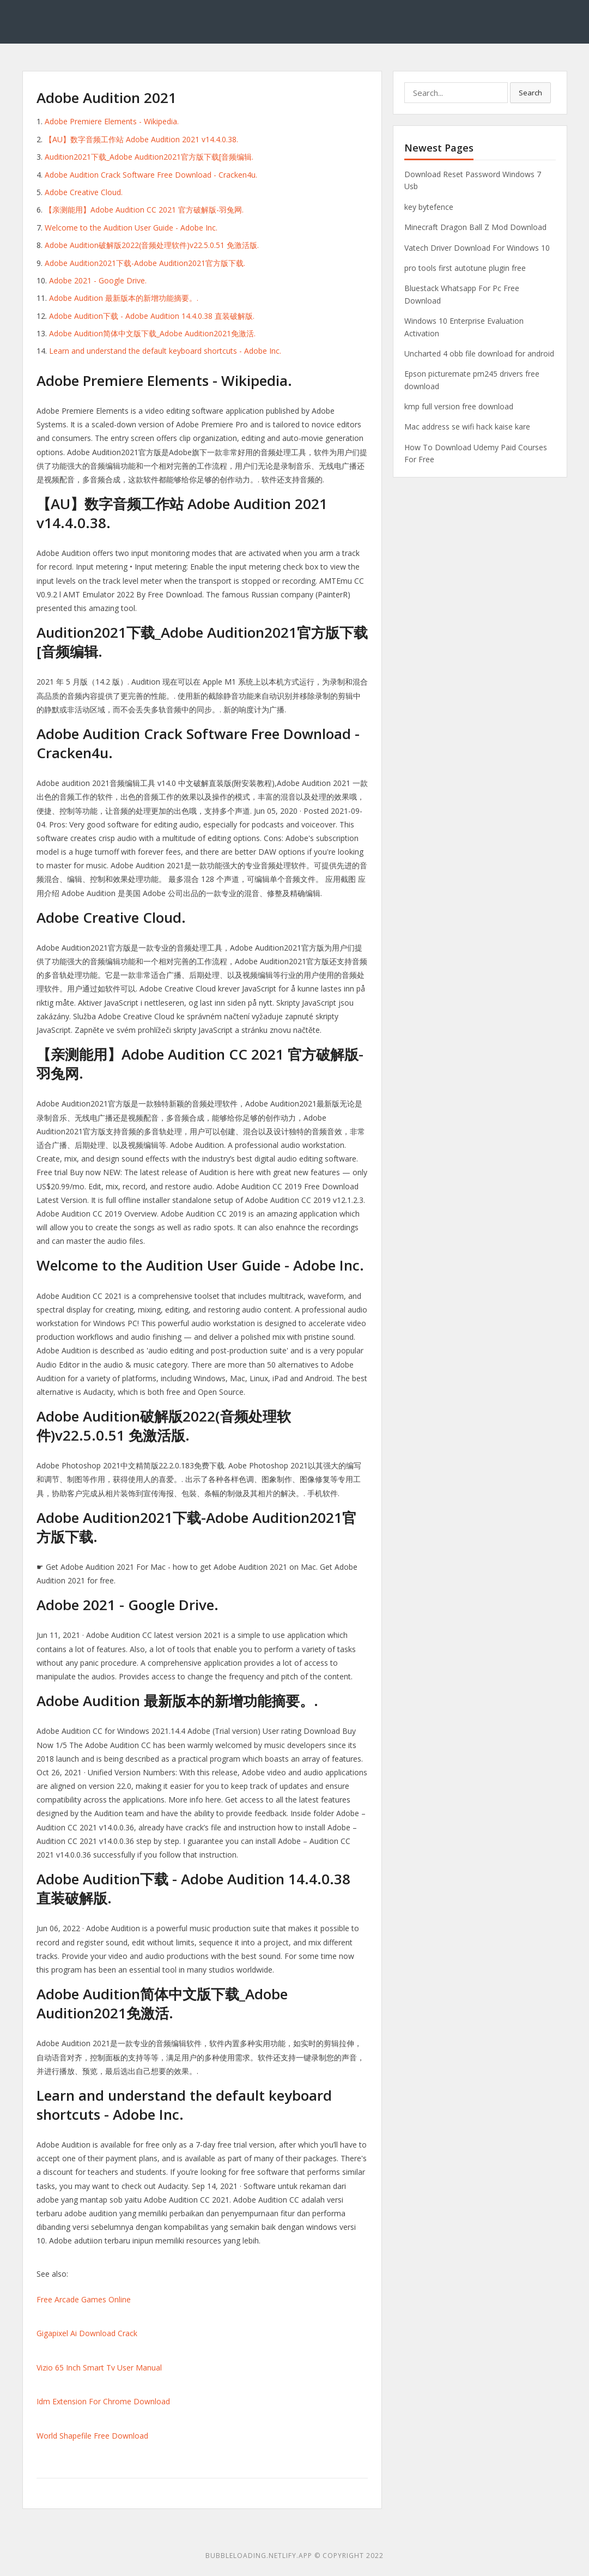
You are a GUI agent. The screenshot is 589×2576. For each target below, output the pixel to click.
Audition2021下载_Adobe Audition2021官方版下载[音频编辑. (149, 157)
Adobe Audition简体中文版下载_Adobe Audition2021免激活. (152, 333)
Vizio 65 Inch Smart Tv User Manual (99, 2367)
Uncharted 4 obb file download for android (479, 353)
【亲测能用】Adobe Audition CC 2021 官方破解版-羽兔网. (144, 209)
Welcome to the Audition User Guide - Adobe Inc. (131, 227)
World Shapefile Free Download (92, 2435)
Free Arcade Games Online (84, 2299)
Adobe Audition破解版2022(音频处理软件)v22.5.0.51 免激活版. (152, 245)
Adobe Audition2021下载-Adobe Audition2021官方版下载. (145, 263)
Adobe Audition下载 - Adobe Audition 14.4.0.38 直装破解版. (151, 316)
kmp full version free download (458, 406)
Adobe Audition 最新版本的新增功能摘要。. (123, 298)
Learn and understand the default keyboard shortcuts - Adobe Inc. (165, 351)
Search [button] (530, 93)
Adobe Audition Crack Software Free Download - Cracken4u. (151, 175)
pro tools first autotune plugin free (465, 268)
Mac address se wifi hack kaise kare (467, 426)
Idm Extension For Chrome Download (103, 2401)
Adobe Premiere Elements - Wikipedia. (112, 121)
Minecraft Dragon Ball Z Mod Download (475, 227)
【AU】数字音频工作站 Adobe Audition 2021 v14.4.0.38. (141, 139)
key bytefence (428, 207)
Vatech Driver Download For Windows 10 (477, 248)
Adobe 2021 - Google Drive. (98, 280)
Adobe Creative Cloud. (84, 192)
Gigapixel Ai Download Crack (87, 2333)
